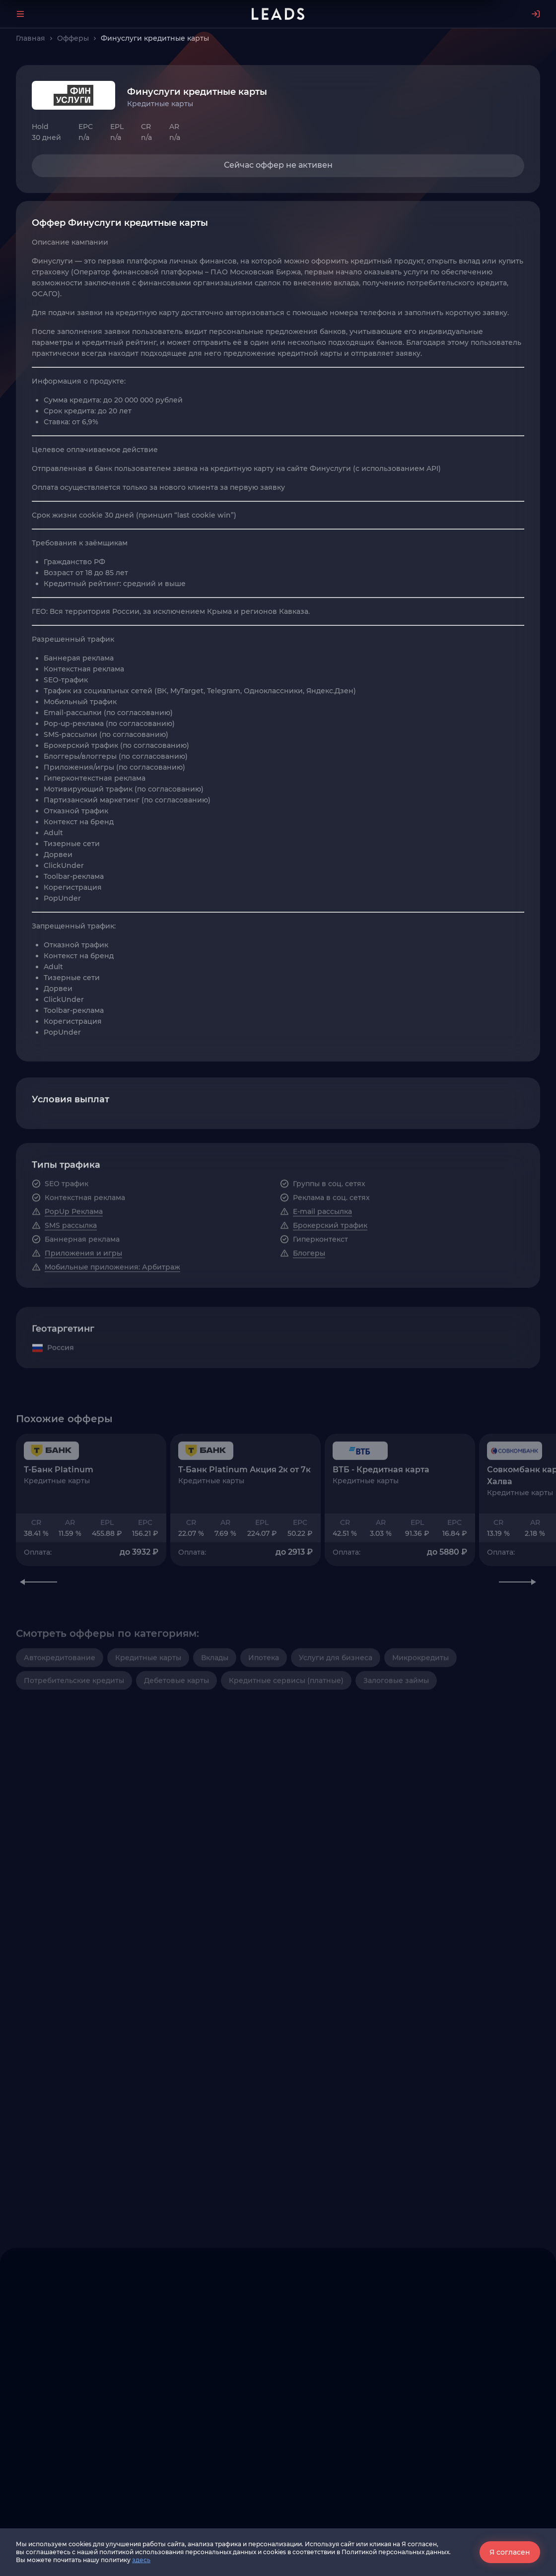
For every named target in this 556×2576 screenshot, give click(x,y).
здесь (141, 2560)
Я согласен (509, 2552)
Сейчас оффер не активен (278, 165)
